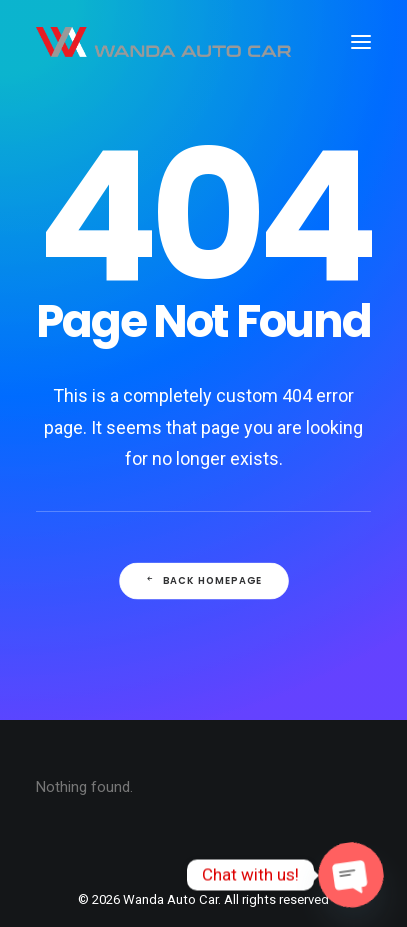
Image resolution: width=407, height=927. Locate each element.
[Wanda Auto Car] (163, 42)
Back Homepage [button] (203, 581)
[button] (361, 42)
